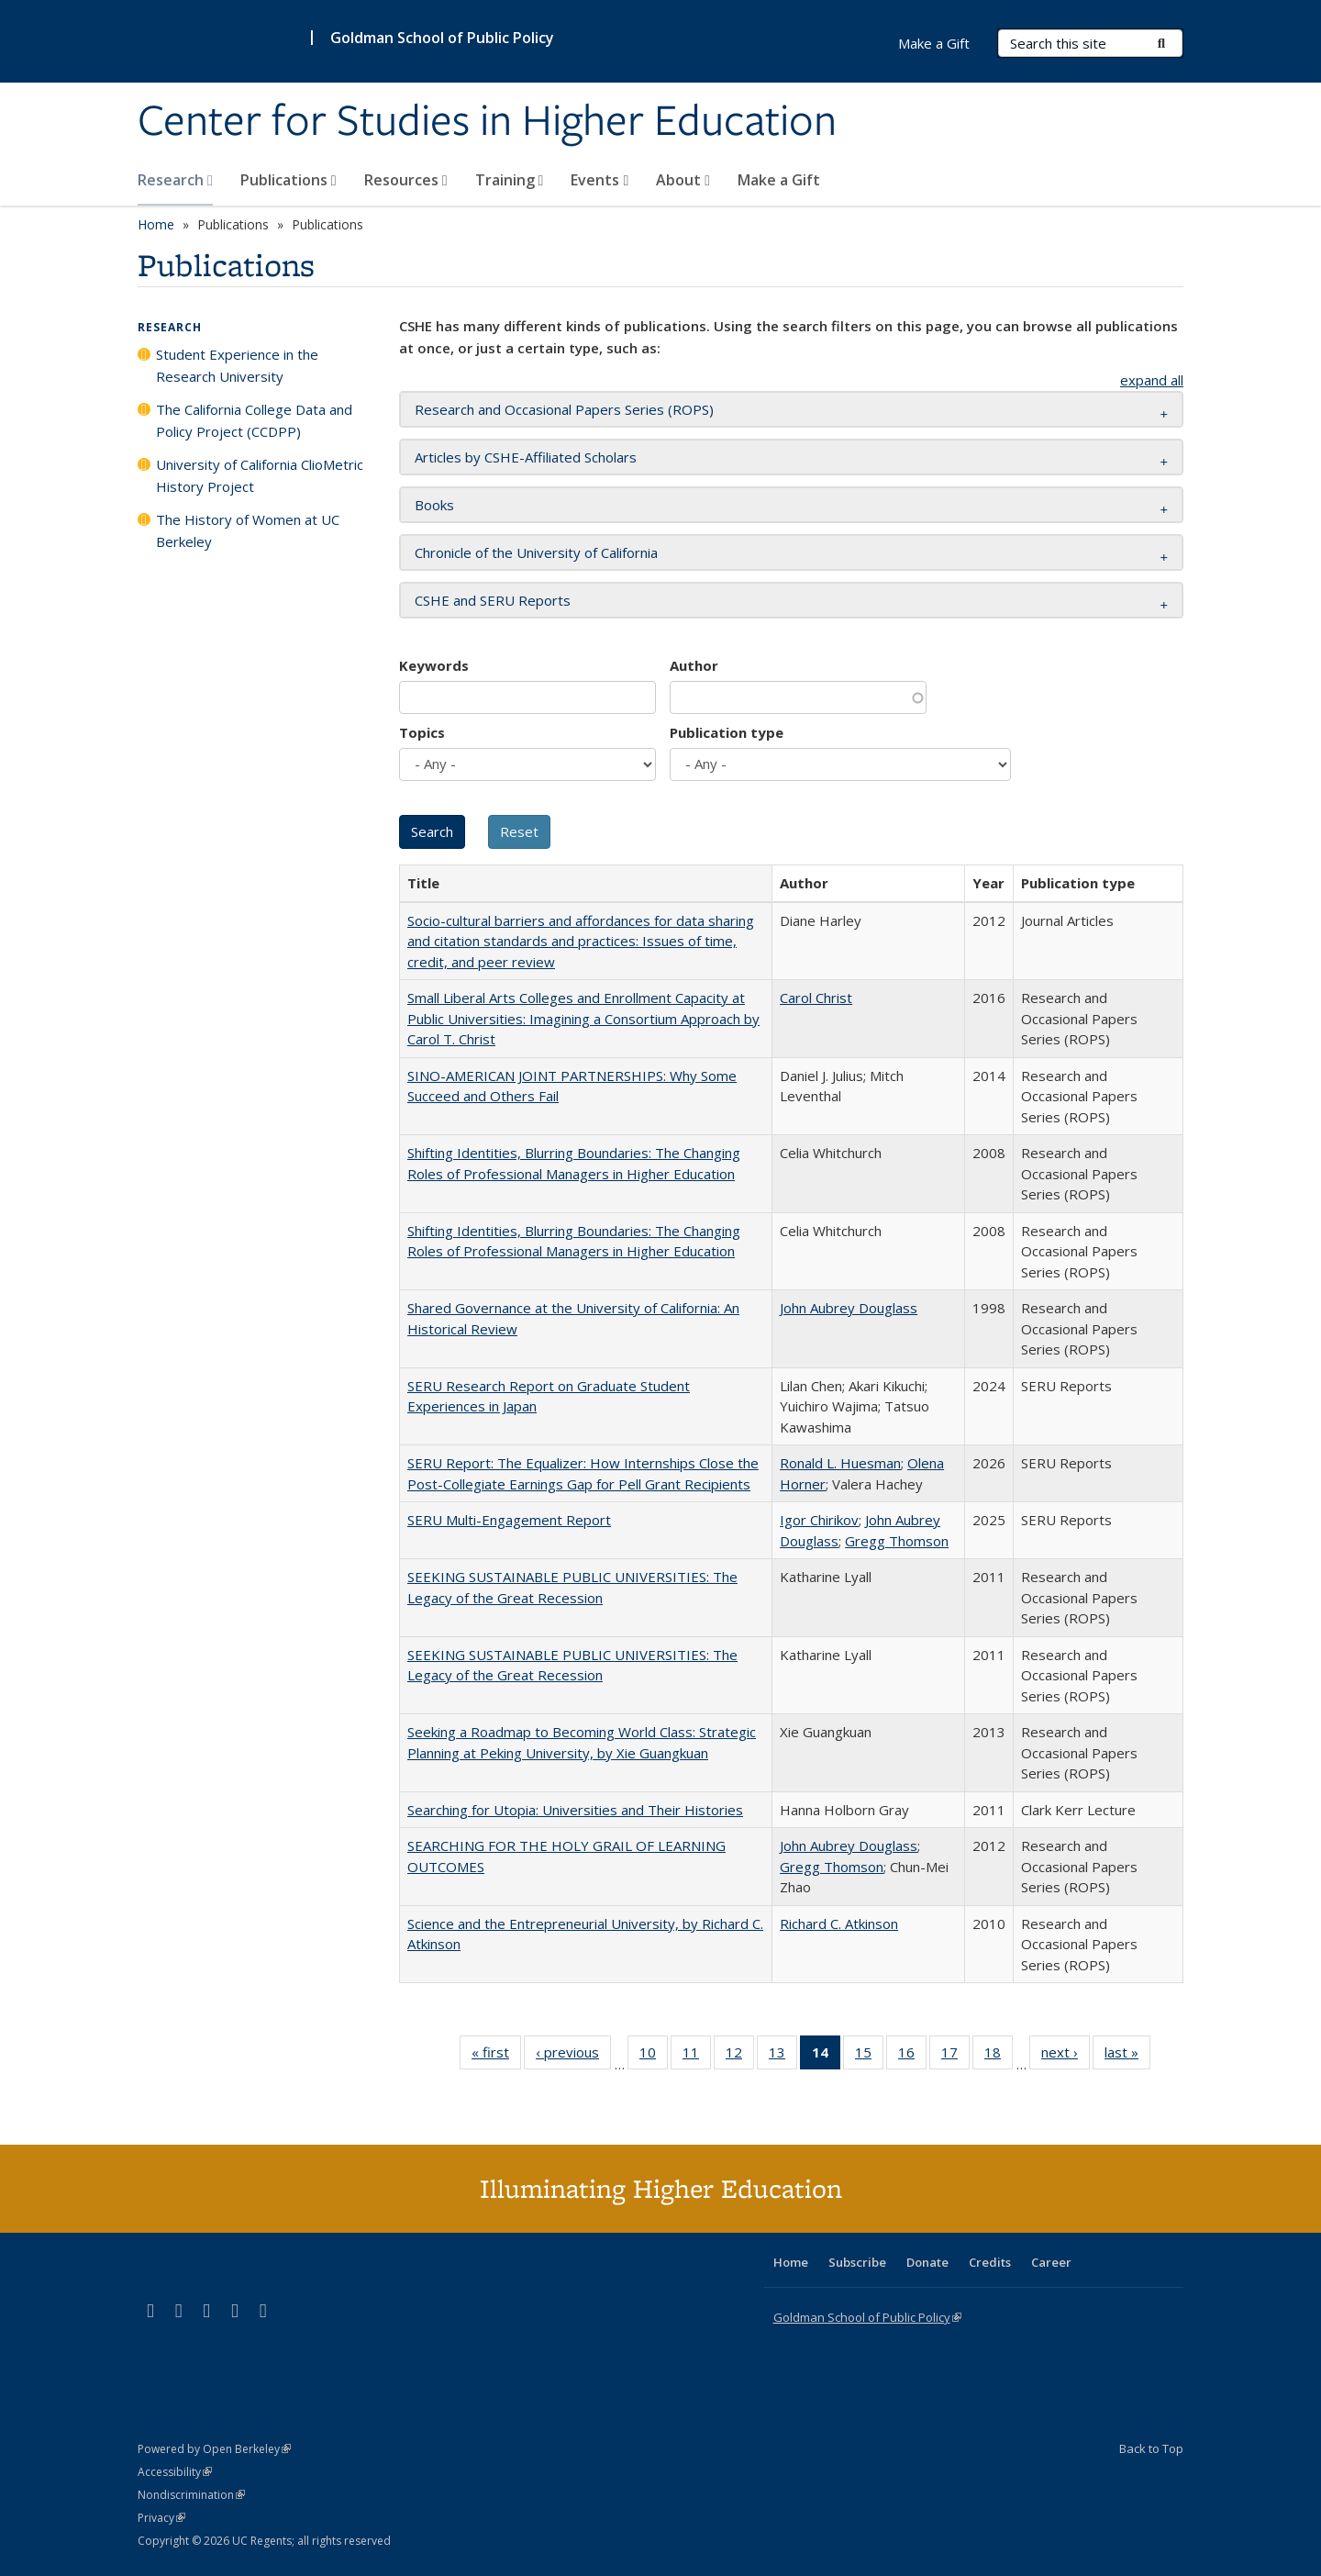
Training (509, 180)
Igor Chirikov (819, 1520)
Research (175, 180)
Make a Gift (779, 180)
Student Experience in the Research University (237, 365)
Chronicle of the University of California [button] (536, 552)
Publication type (726, 732)
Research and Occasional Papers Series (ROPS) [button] (564, 409)
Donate (927, 2262)
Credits (990, 2262)
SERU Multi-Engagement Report (509, 1520)
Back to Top (1151, 2448)
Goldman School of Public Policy (442, 38)
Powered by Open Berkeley (214, 2449)
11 (697, 2055)
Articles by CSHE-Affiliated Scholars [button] (526, 457)
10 (653, 2055)
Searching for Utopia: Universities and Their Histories (575, 1810)
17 (955, 2055)
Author (694, 665)
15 (869, 2055)
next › (1065, 2055)
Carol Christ (816, 997)
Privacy (161, 2518)
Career (1051, 2262)
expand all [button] (1151, 380)
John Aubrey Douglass (848, 1308)
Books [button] (434, 505)
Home (156, 224)
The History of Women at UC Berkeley (247, 530)
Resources (406, 180)
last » (1127, 2055)
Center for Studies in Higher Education (487, 122)
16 (912, 2055)
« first (496, 2055)
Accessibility (175, 2472)
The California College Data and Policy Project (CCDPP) (254, 420)
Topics (422, 732)
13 (783, 2055)
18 (998, 2055)
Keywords (434, 665)
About (683, 180)
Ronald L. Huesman (840, 1463)
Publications (288, 180)
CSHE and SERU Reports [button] (493, 600)
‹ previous (573, 2055)
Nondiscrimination (191, 2495)
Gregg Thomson (897, 1541)
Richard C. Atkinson (839, 1923)
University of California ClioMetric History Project (259, 475)
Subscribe (857, 2262)
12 (740, 2055)
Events (599, 180)
